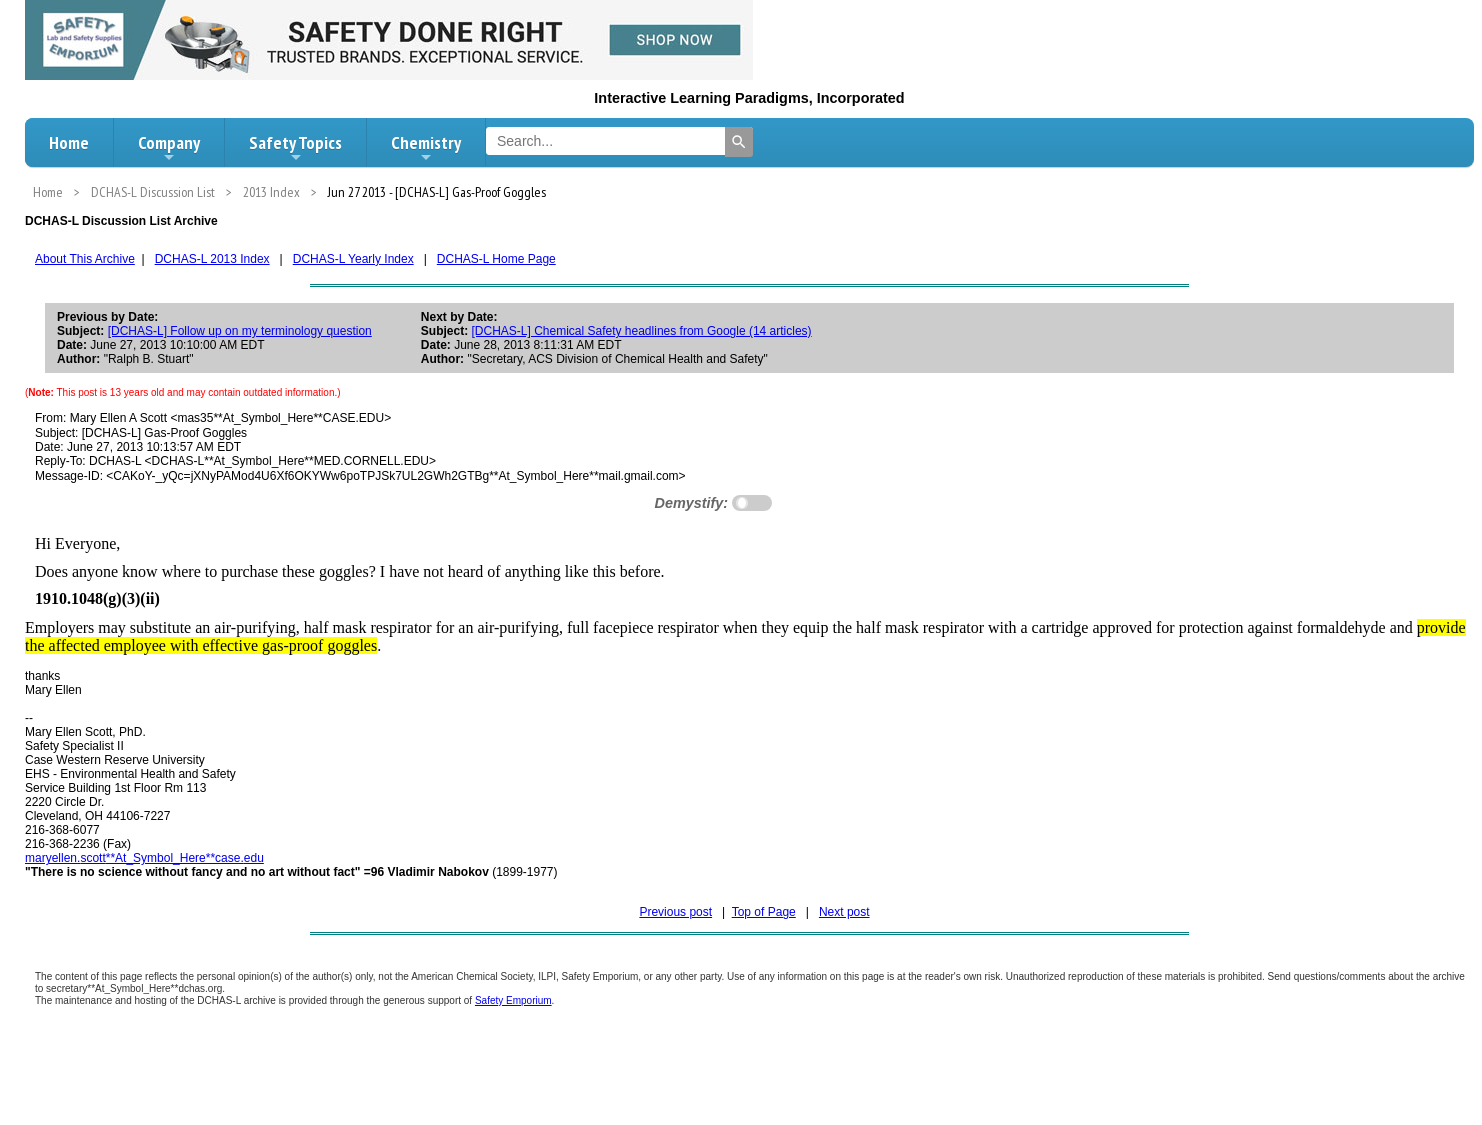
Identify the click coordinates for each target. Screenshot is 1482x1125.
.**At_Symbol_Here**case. (144, 858)
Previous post (675, 912)
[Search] (739, 142)
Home (69, 142)
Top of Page (764, 912)
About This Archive (85, 259)
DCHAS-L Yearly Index (353, 259)
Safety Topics (295, 148)
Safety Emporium (513, 1000)
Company (169, 148)
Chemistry (426, 148)
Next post (844, 912)
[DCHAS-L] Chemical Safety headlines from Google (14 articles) (641, 331)
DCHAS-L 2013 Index (212, 259)
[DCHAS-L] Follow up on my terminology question (240, 331)
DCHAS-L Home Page (496, 259)
